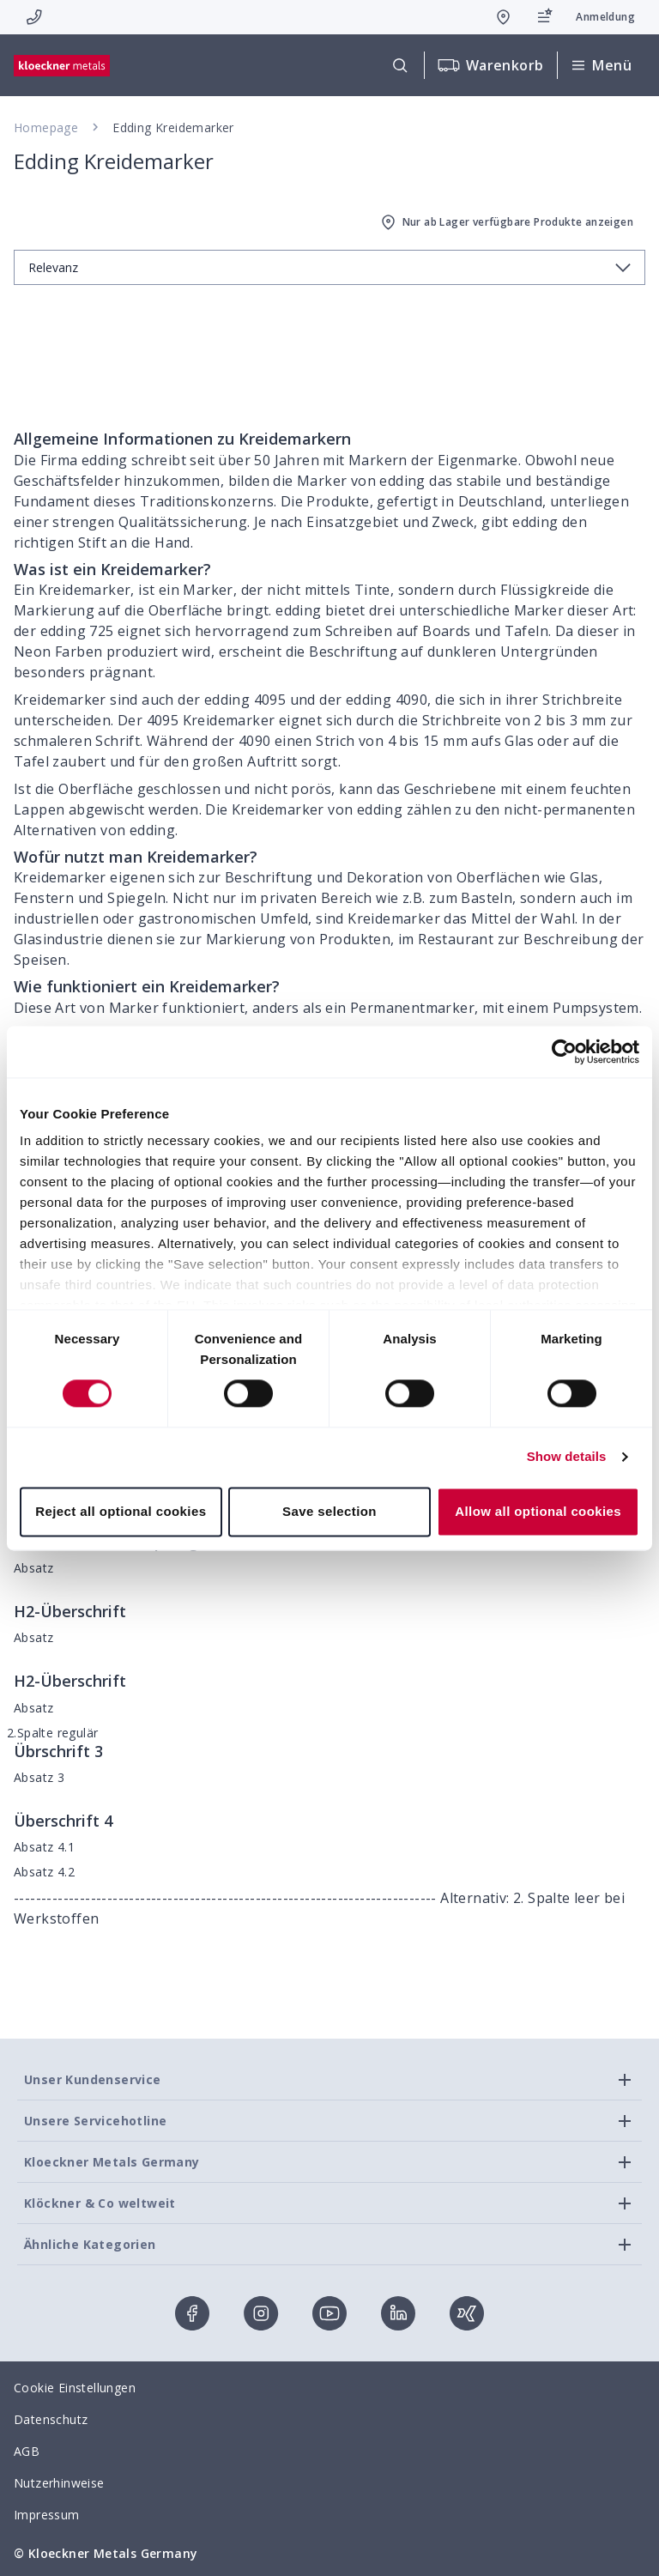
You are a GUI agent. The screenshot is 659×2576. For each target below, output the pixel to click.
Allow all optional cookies (538, 1511)
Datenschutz (51, 2419)
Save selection (329, 1511)
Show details (567, 1457)
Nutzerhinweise (59, 2483)
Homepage (46, 127)
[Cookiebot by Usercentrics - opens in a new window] (564, 1051)
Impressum (47, 2514)
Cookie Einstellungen (75, 2387)
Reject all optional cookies (120, 1511)
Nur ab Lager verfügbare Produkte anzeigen (505, 222)
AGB (26, 2451)
